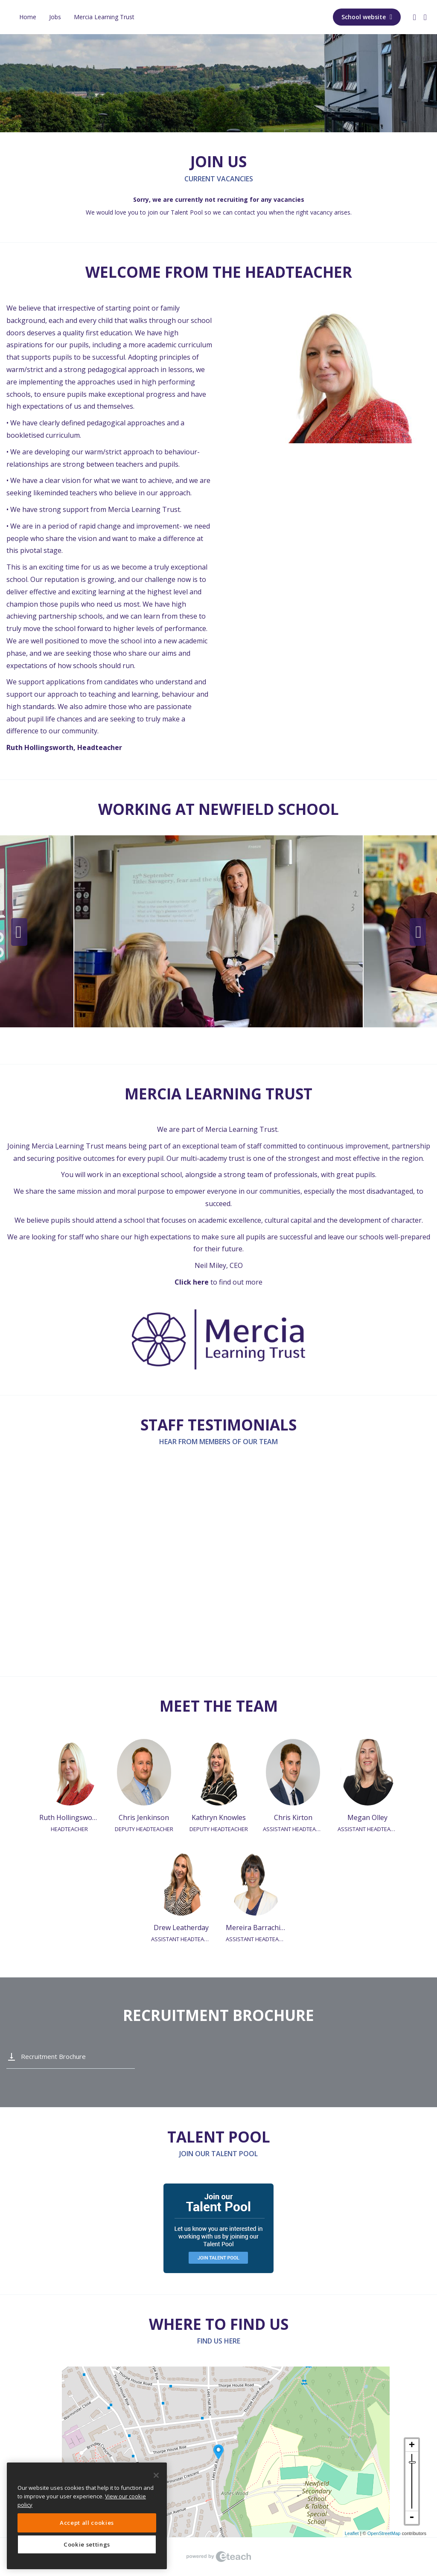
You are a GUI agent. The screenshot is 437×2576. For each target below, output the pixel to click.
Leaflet (352, 2533)
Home (27, 17)
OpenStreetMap (384, 2533)
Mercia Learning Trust (104, 17)
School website (366, 17)
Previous (19, 932)
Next (418, 932)
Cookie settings (87, 2544)
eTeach (218, 2556)
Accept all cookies (87, 2523)
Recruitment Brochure (53, 2056)
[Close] (156, 2475)
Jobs (55, 17)
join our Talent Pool (175, 212)
